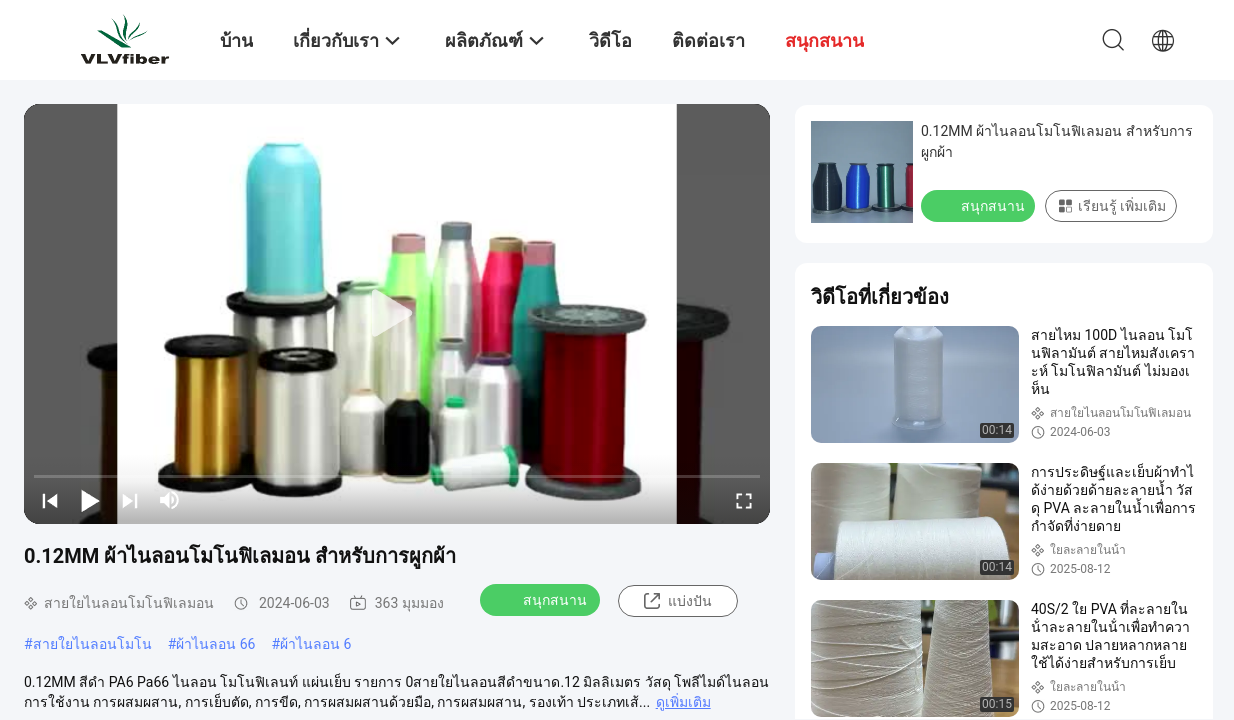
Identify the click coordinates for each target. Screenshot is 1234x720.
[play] (397, 314)
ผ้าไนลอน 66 (215, 644)
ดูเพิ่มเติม (683, 702)
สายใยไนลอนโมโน (92, 644)
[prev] (50, 500)
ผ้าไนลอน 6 (315, 644)
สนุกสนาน (542, 599)
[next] (130, 500)
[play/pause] (90, 500)
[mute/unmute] (170, 500)
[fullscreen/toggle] (744, 500)
